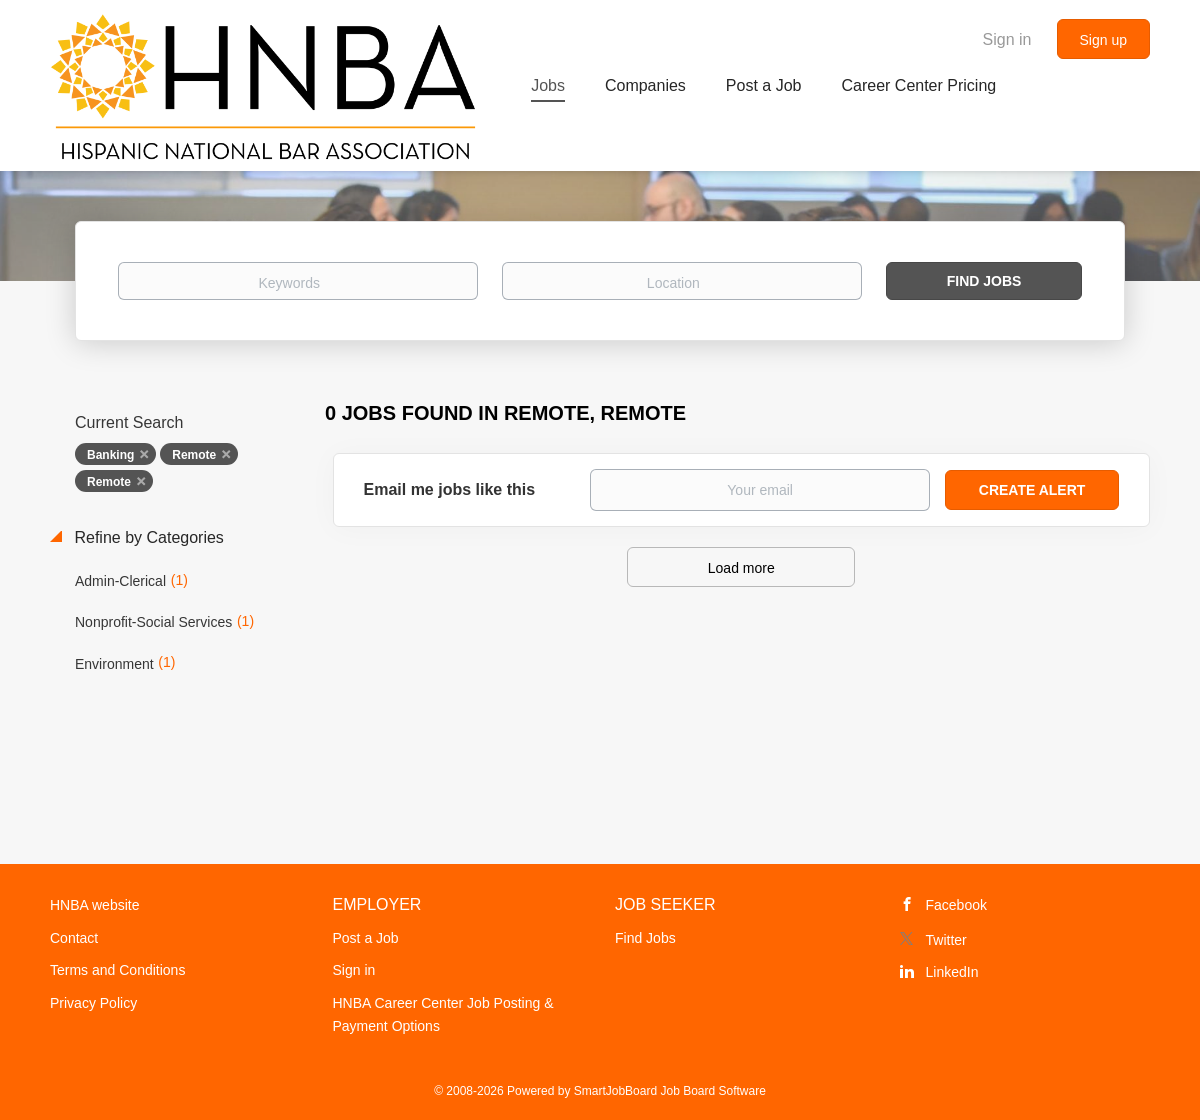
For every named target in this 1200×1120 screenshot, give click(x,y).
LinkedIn (952, 972)
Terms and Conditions (117, 970)
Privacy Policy (93, 1003)
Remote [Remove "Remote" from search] (194, 455)
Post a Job (366, 938)
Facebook (956, 905)
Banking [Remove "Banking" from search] (110, 455)
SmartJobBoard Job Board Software (670, 1091)
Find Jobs (984, 281)
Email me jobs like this (450, 489)
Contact (74, 938)
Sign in (1007, 39)
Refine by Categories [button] (147, 537)
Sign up (1103, 40)
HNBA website (94, 905)
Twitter (946, 940)
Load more (741, 568)
